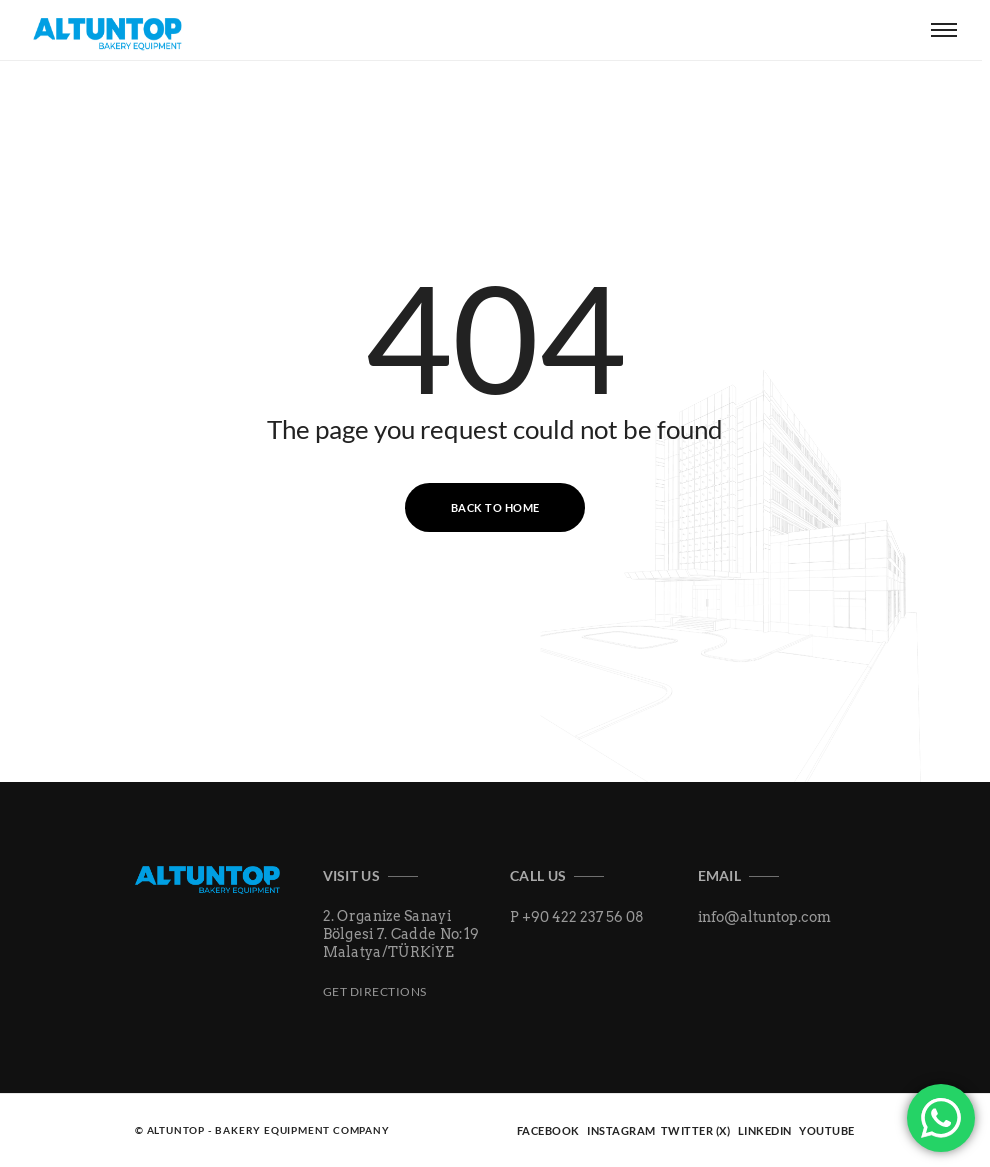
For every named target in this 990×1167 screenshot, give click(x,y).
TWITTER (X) (696, 1130)
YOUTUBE (828, 1130)
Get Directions (375, 991)
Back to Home (495, 507)
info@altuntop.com (764, 918)
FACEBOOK (548, 1130)
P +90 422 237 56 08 (577, 918)
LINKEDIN (765, 1130)
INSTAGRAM (622, 1130)
